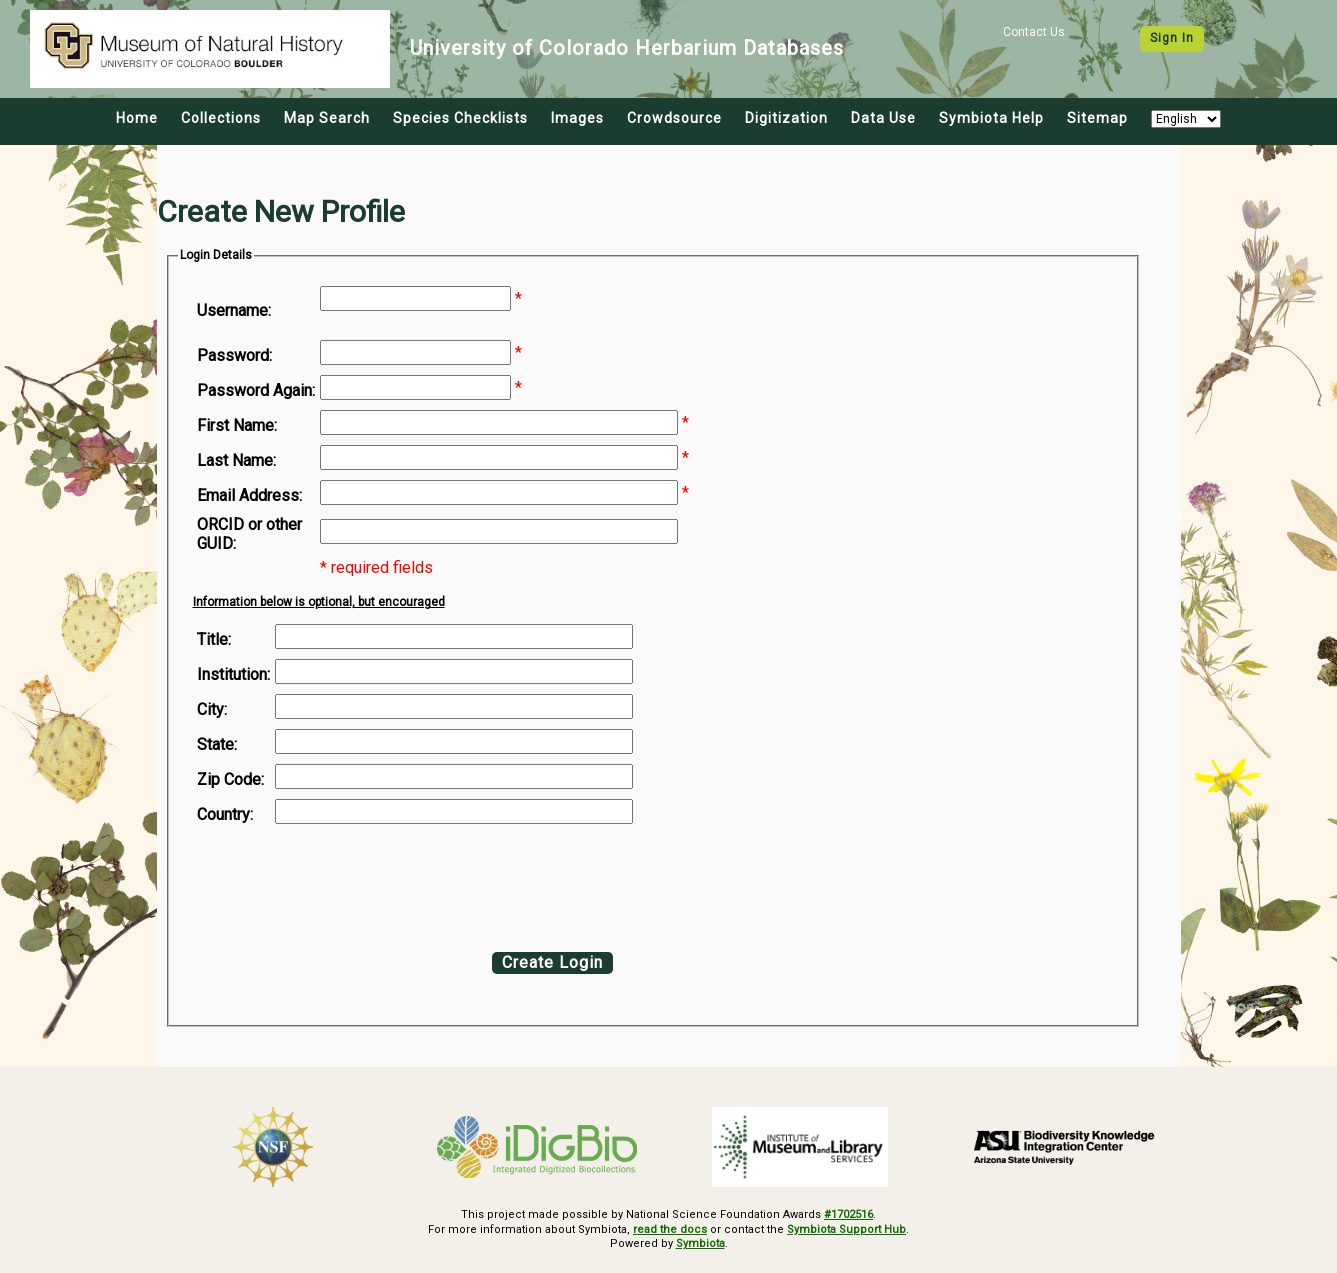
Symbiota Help (991, 118)
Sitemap (1097, 118)
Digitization (786, 118)
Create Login (552, 962)
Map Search (327, 118)
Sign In (1172, 38)
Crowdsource (674, 118)
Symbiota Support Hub (846, 1229)
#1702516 (848, 1214)
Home (137, 118)
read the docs (670, 1229)
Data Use (883, 118)
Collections (221, 118)
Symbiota (700, 1243)
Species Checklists (460, 118)
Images (577, 118)
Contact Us (1034, 32)
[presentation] (359, 883)
